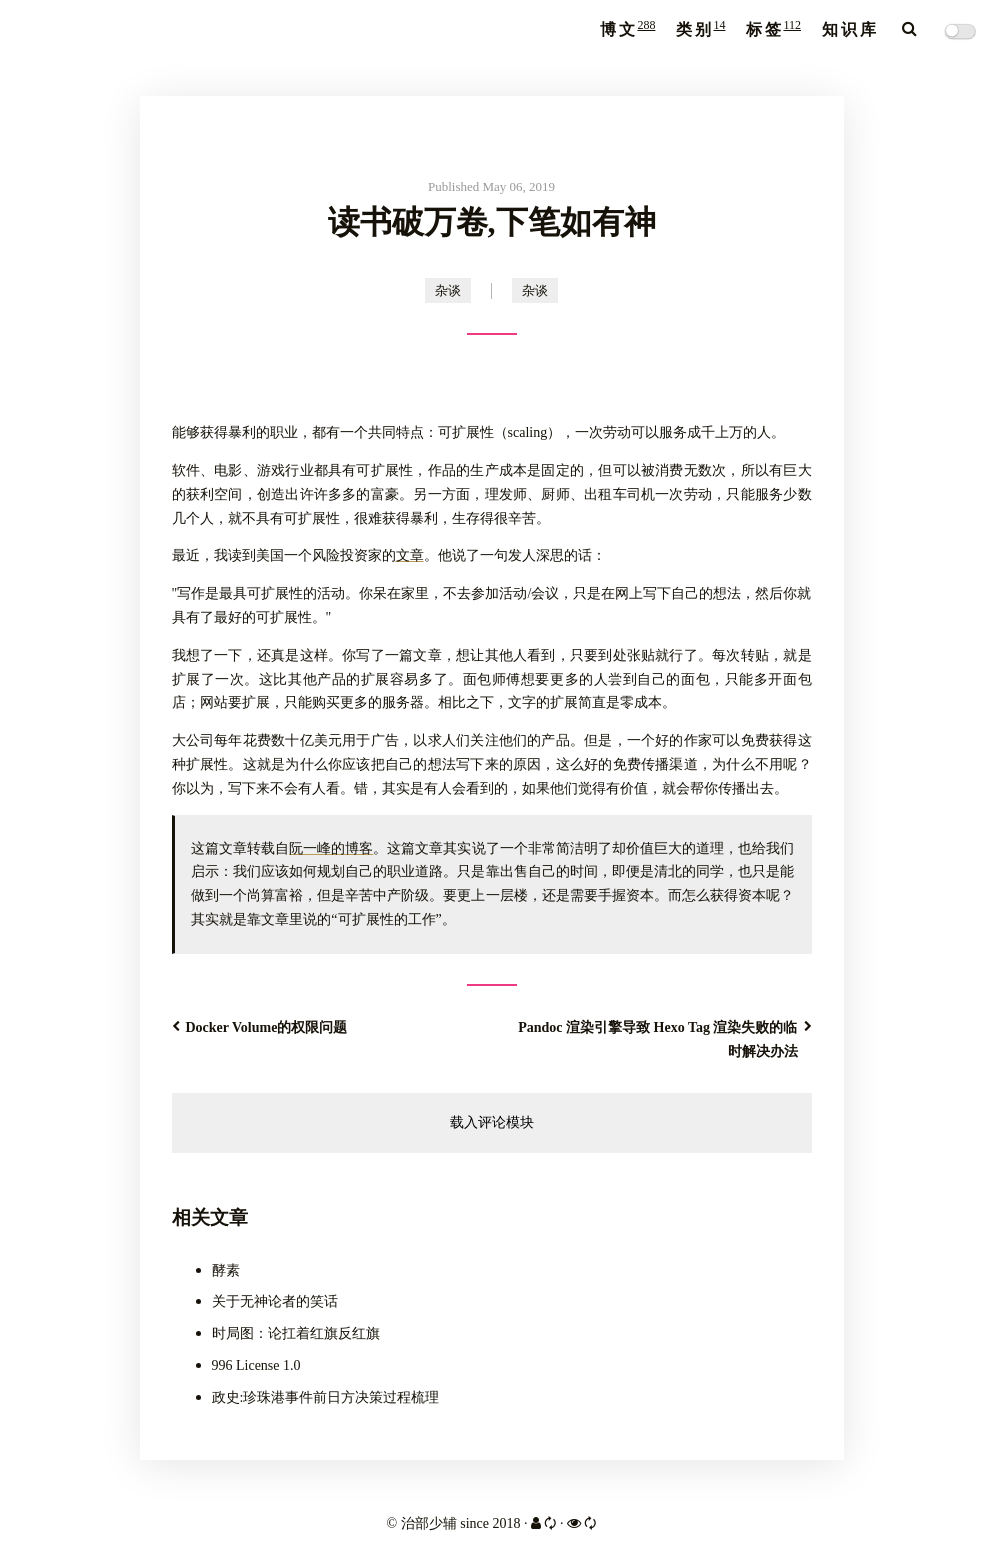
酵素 (226, 1270)
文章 (410, 555)
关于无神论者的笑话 (275, 1301)
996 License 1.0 (256, 1365)
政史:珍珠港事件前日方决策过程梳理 (326, 1397)
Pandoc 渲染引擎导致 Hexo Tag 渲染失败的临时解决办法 (664, 1039)
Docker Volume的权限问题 (260, 1027)
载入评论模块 (492, 1122)
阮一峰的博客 (331, 848)
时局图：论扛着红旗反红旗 (296, 1333)
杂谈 (448, 290)
